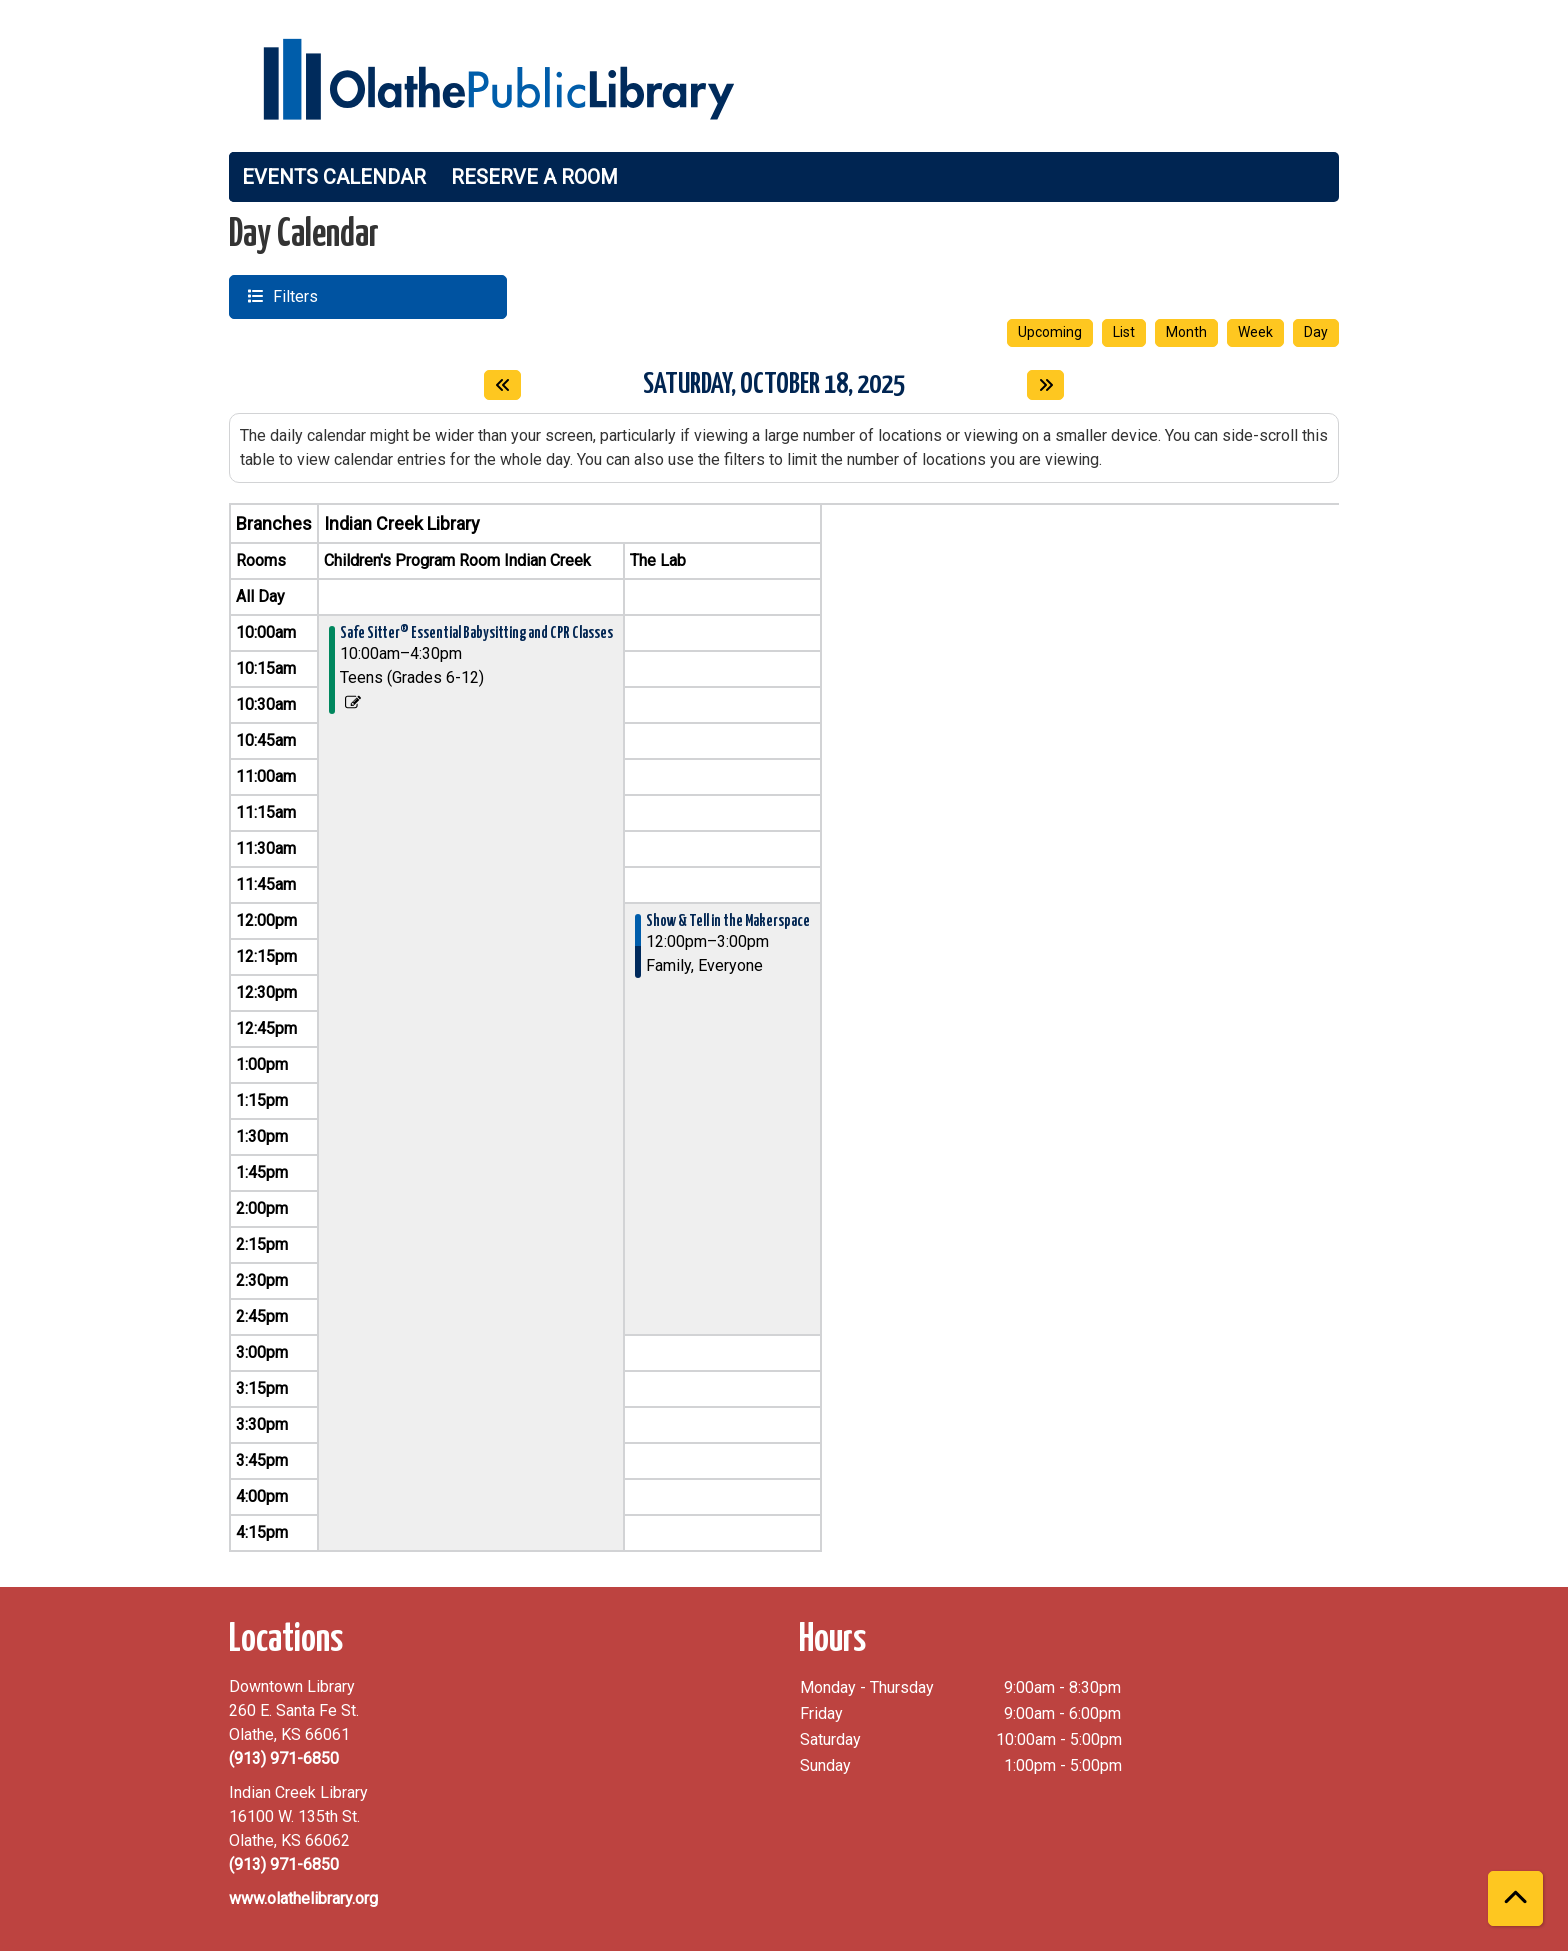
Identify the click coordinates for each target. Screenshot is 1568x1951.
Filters (293, 295)
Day (1316, 332)
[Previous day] (502, 385)
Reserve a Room (534, 177)
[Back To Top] (1515, 1898)
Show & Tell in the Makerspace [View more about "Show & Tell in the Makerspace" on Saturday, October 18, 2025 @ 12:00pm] (728, 921)
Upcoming (1050, 332)
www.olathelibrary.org (303, 1898)
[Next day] (1045, 385)
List (1124, 332)
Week (1255, 332)
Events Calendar (334, 177)
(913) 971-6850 (284, 1758)
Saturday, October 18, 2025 (774, 383)
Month (1186, 332)
